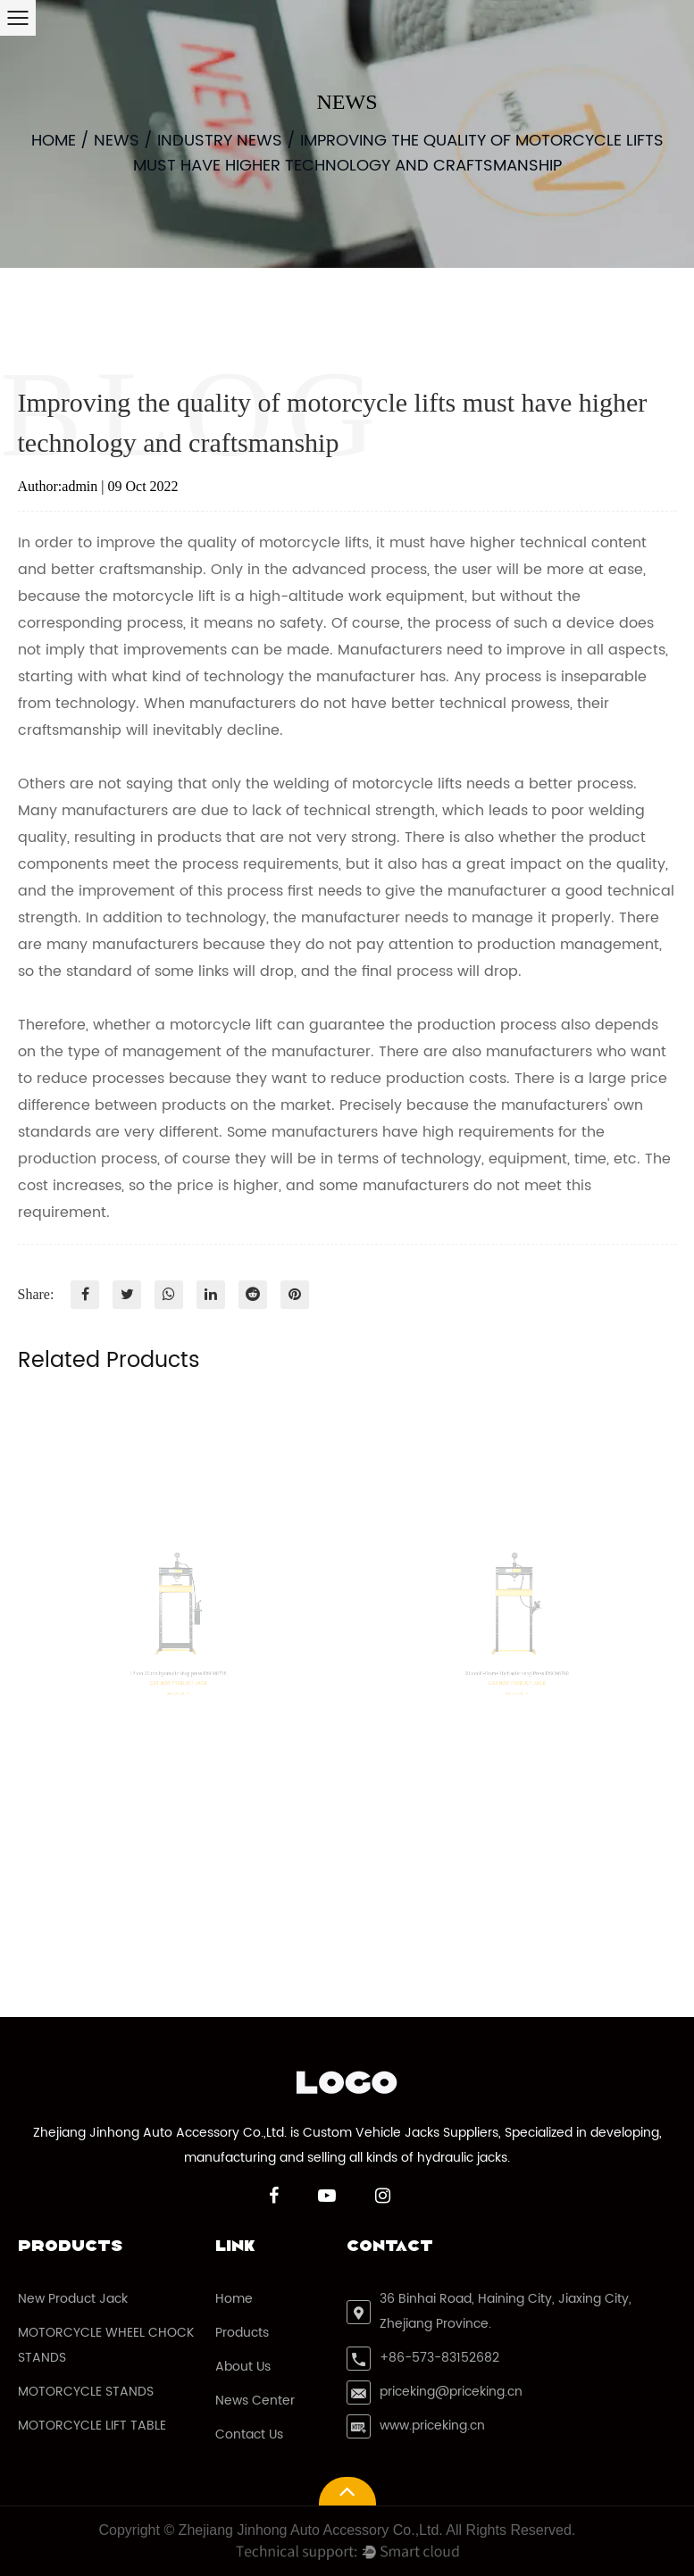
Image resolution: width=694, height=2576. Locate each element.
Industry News (219, 141)
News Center (255, 2400)
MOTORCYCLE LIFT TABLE (92, 2425)
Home (53, 141)
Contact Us (249, 2434)
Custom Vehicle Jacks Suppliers (400, 2132)
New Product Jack (73, 2298)
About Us (243, 2366)
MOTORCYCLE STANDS (86, 2391)
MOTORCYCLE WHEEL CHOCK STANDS (106, 2345)
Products (242, 2332)
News (116, 141)
